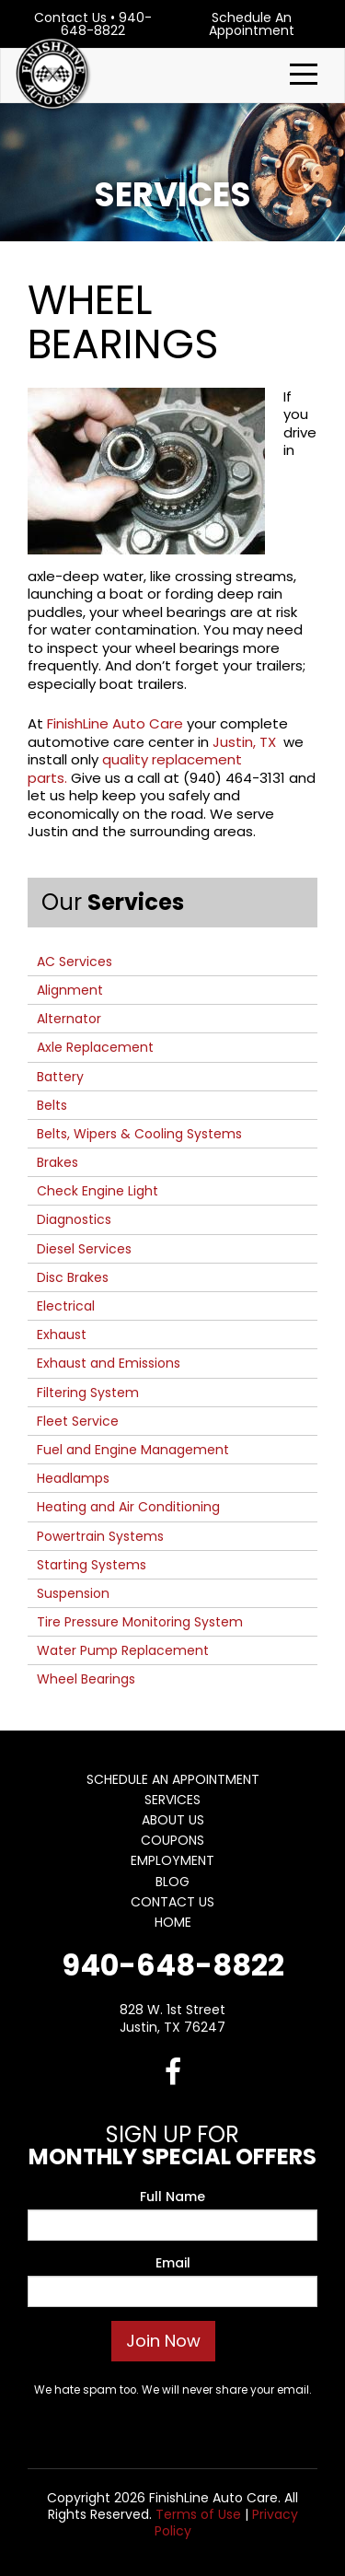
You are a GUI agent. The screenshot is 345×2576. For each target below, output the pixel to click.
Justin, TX (246, 742)
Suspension (73, 1593)
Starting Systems (91, 1565)
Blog (172, 1881)
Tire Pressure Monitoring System (140, 1622)
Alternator (69, 1018)
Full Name (172, 2196)
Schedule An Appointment (251, 24)
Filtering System (88, 1392)
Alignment (70, 990)
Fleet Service (78, 1421)
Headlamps (73, 1478)
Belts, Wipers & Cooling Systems (139, 1134)
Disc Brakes (73, 1277)
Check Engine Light (97, 1191)
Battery (60, 1076)
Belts (52, 1105)
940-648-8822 (106, 24)
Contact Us (70, 17)
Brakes (57, 1162)
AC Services (74, 961)
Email (172, 2263)
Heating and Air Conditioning (128, 1507)
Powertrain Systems (100, 1536)
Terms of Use (198, 2514)
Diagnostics (74, 1219)
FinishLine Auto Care (115, 723)
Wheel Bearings (86, 1679)
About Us (173, 1820)
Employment (172, 1860)
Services (172, 1799)
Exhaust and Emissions (108, 1363)
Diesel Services (84, 1249)
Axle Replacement (95, 1047)
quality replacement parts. (135, 768)
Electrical (66, 1306)
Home (173, 1922)
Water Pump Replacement (123, 1650)
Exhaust (61, 1334)
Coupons (172, 1840)
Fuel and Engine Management (133, 1449)
